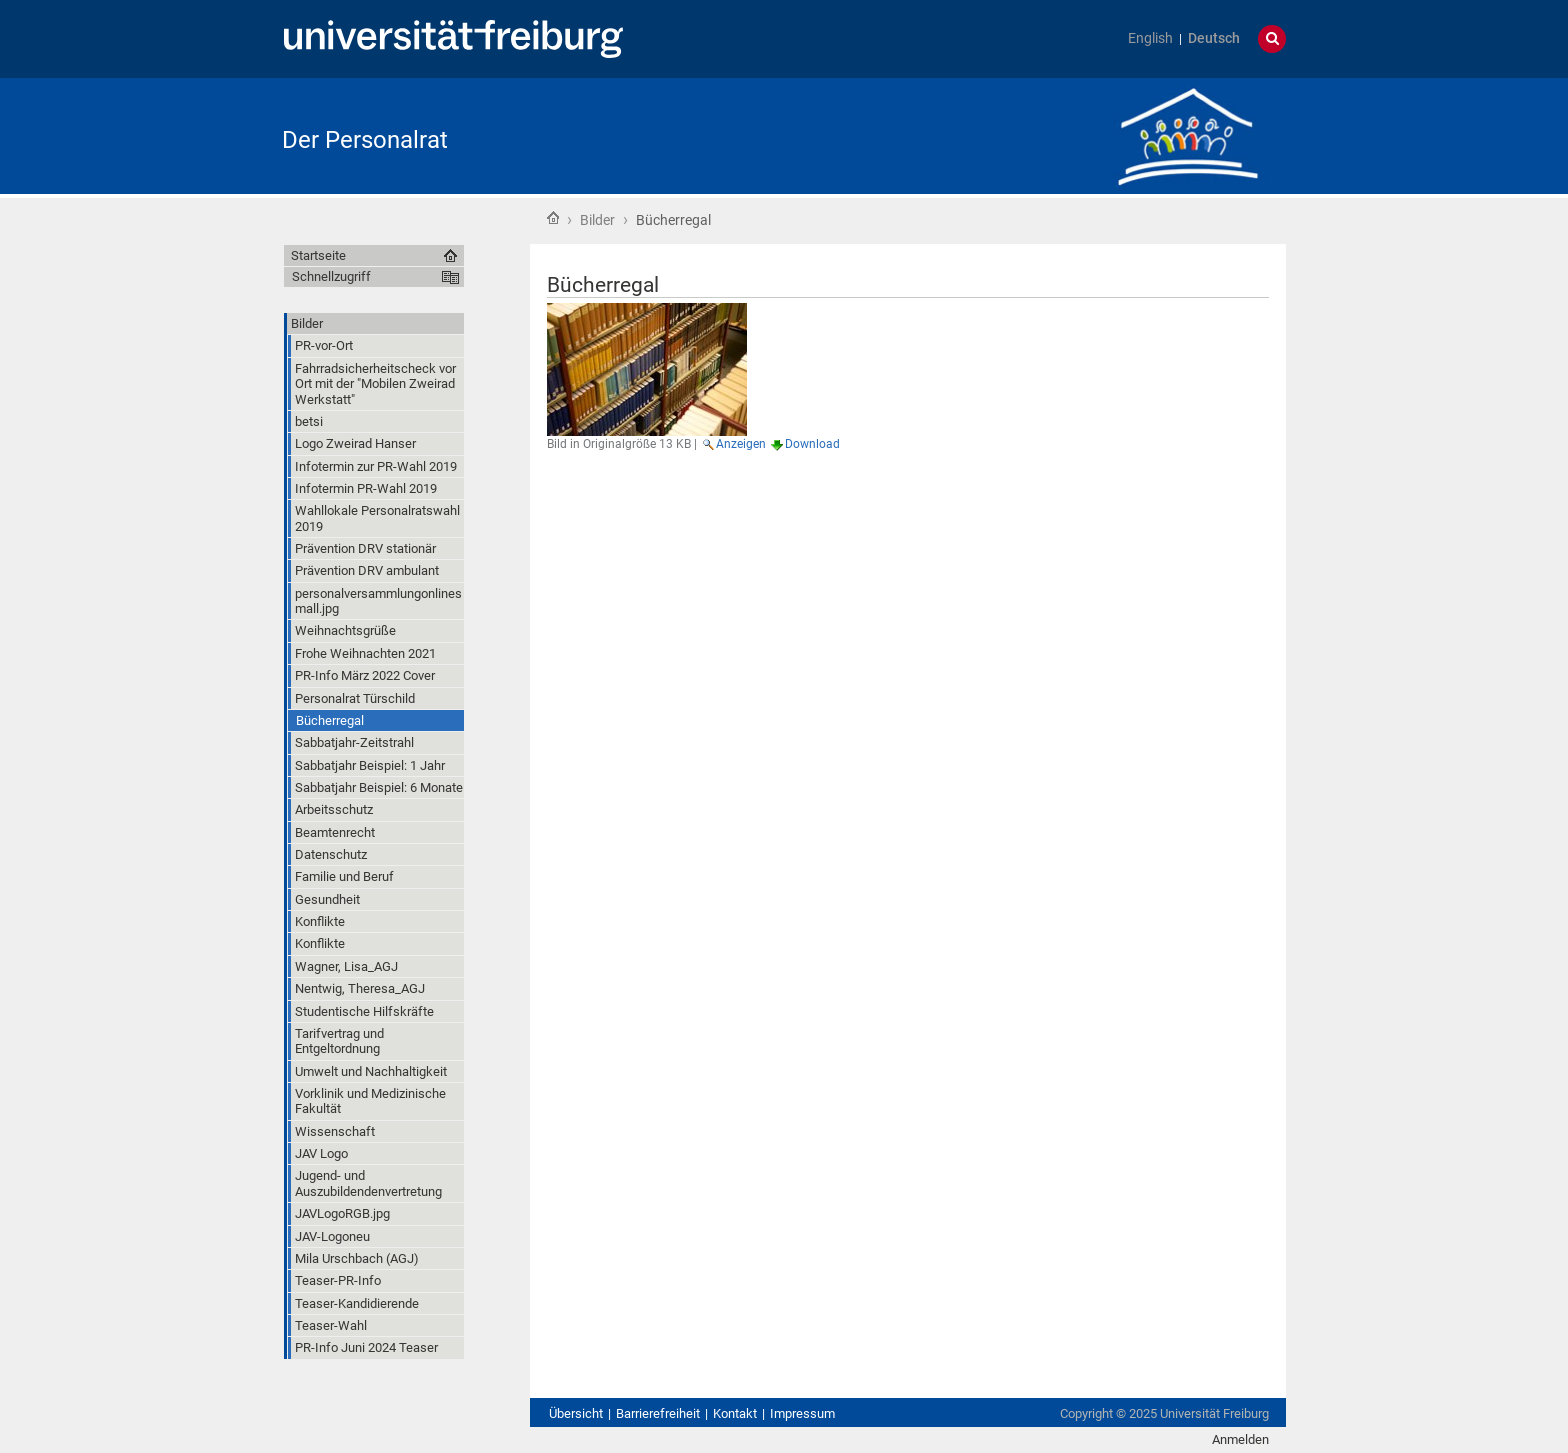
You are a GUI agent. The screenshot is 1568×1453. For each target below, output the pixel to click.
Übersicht (576, 1413)
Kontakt (735, 1413)
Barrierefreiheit (658, 1413)
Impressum (802, 1413)
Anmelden (1240, 1439)
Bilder (597, 220)
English (1150, 38)
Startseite (553, 218)
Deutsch (1214, 38)
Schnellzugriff (331, 276)
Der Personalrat (365, 140)
